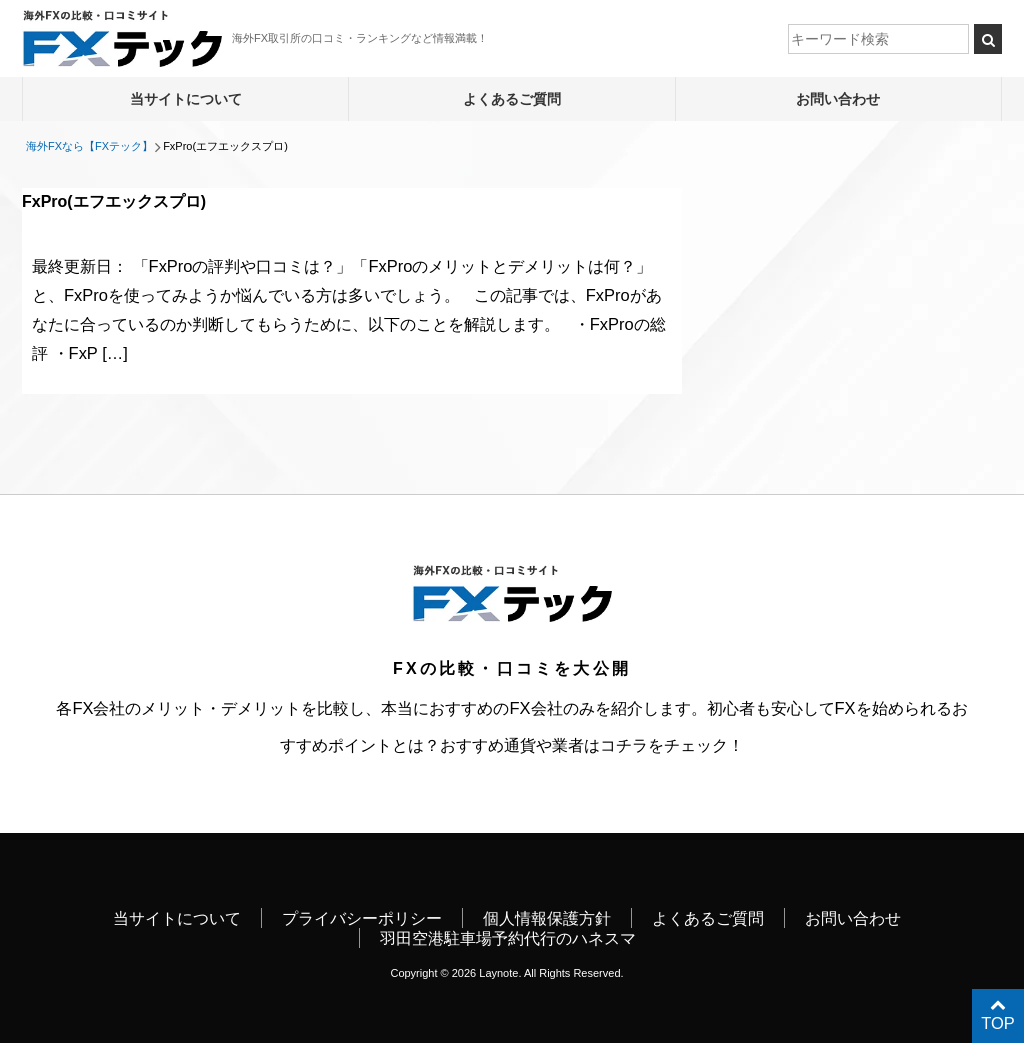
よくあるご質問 (512, 99)
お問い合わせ (838, 99)
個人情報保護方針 (547, 918)
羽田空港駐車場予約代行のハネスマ (508, 938)
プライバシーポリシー (362, 918)
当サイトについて (186, 99)
